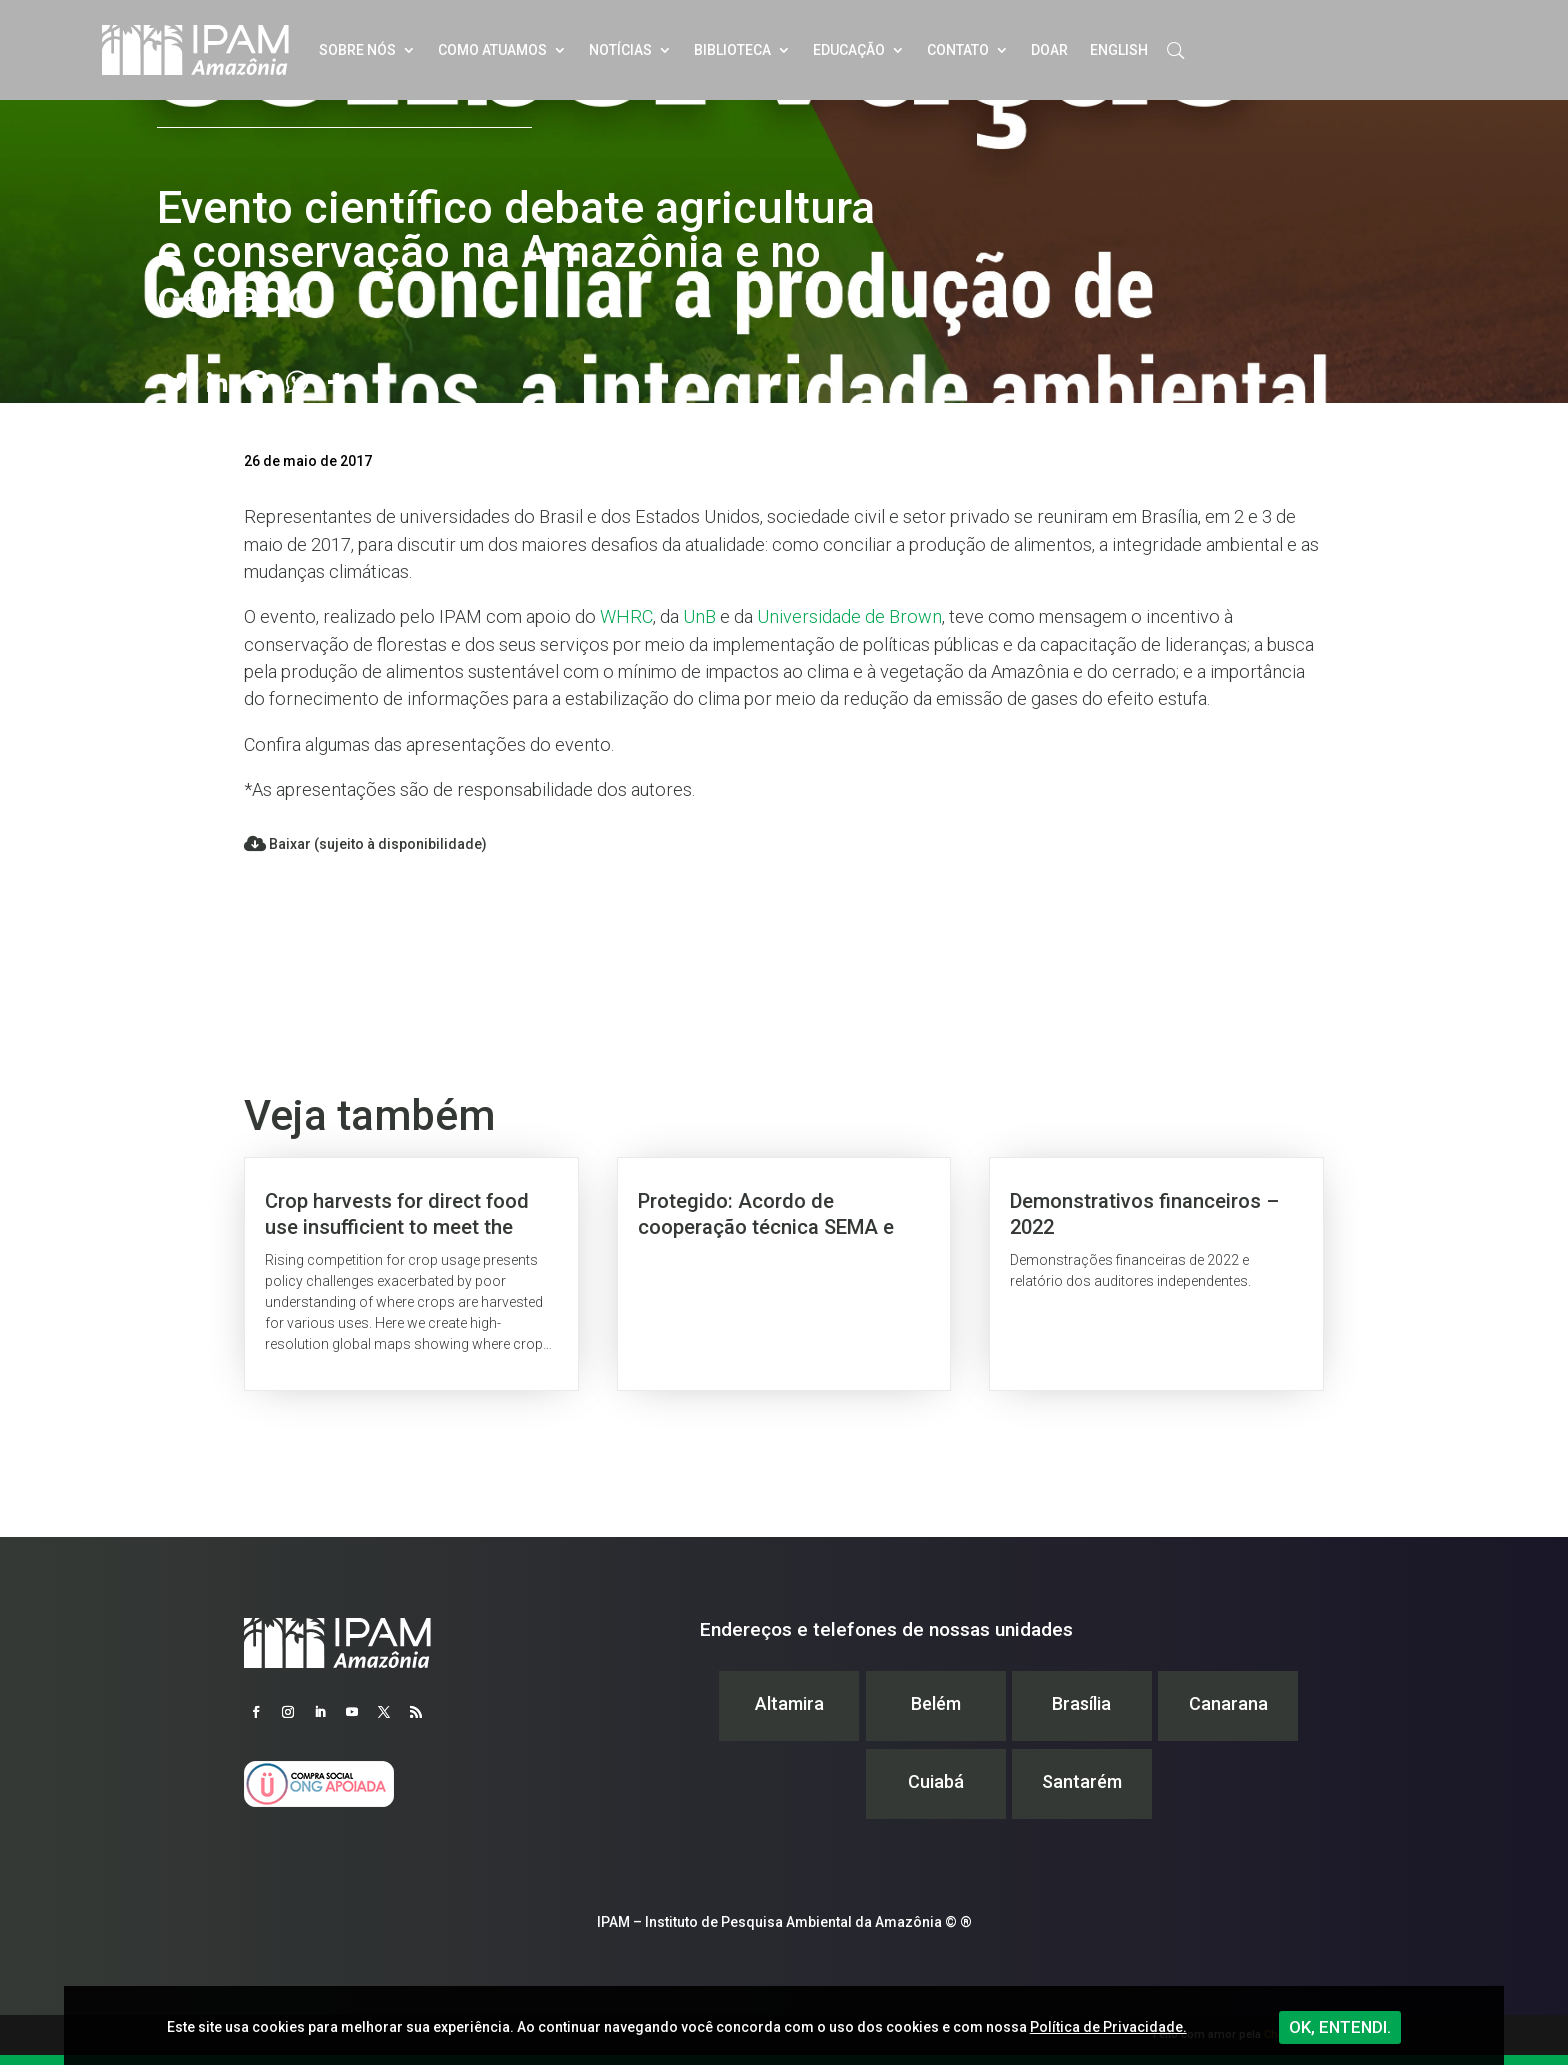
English (1119, 50)
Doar (1049, 50)
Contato (958, 50)
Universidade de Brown (849, 616)
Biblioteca (732, 50)
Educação (849, 50)
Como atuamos (492, 50)
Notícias (620, 50)
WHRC (626, 616)
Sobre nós (357, 50)
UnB (699, 616)
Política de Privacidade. (1108, 2027)
